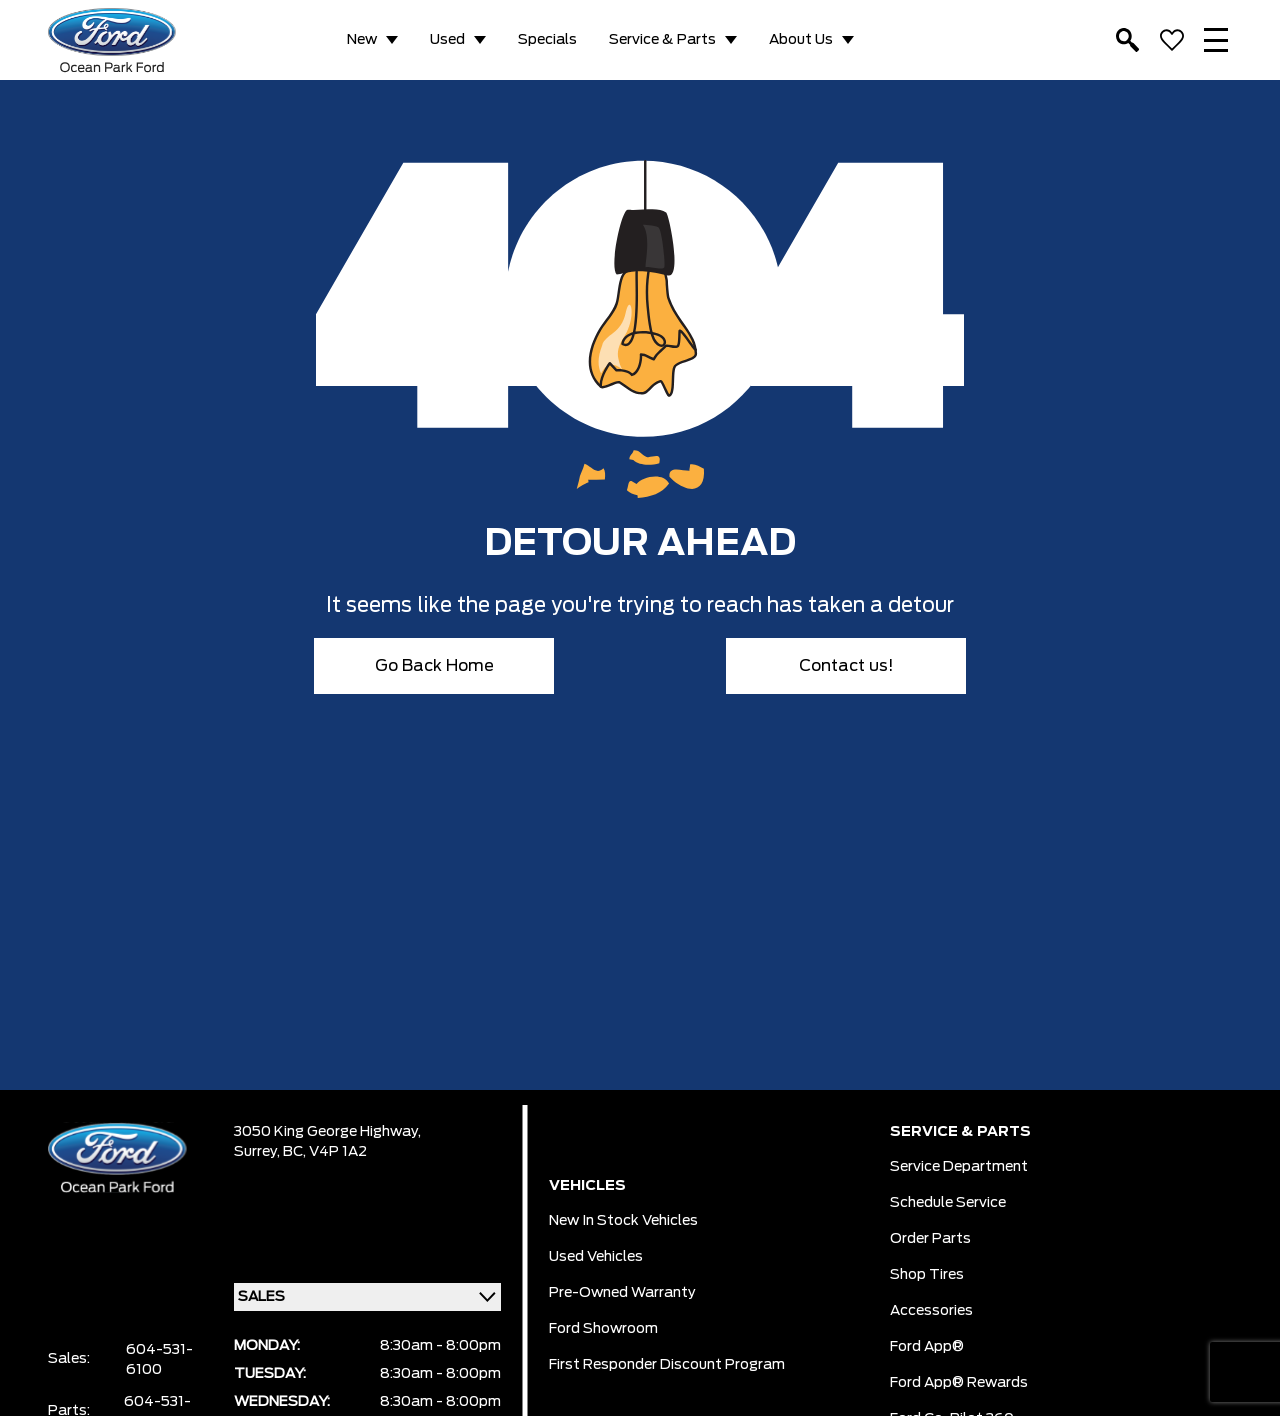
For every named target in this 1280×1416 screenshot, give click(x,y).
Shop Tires (927, 1275)
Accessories (931, 1311)
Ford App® (927, 1347)
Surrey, (258, 1152)
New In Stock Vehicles (623, 1221)
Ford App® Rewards (959, 1383)
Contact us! (846, 666)
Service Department (959, 1167)
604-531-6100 (159, 1360)
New (362, 40)
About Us (801, 40)
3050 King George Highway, (327, 1132)
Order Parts (930, 1239)
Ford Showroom (603, 1329)
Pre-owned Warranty (622, 1293)
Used (447, 40)
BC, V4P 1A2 (325, 1152)
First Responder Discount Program (667, 1365)
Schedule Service (948, 1203)
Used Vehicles (596, 1257)
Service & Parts (662, 40)
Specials (547, 40)
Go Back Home (434, 666)
